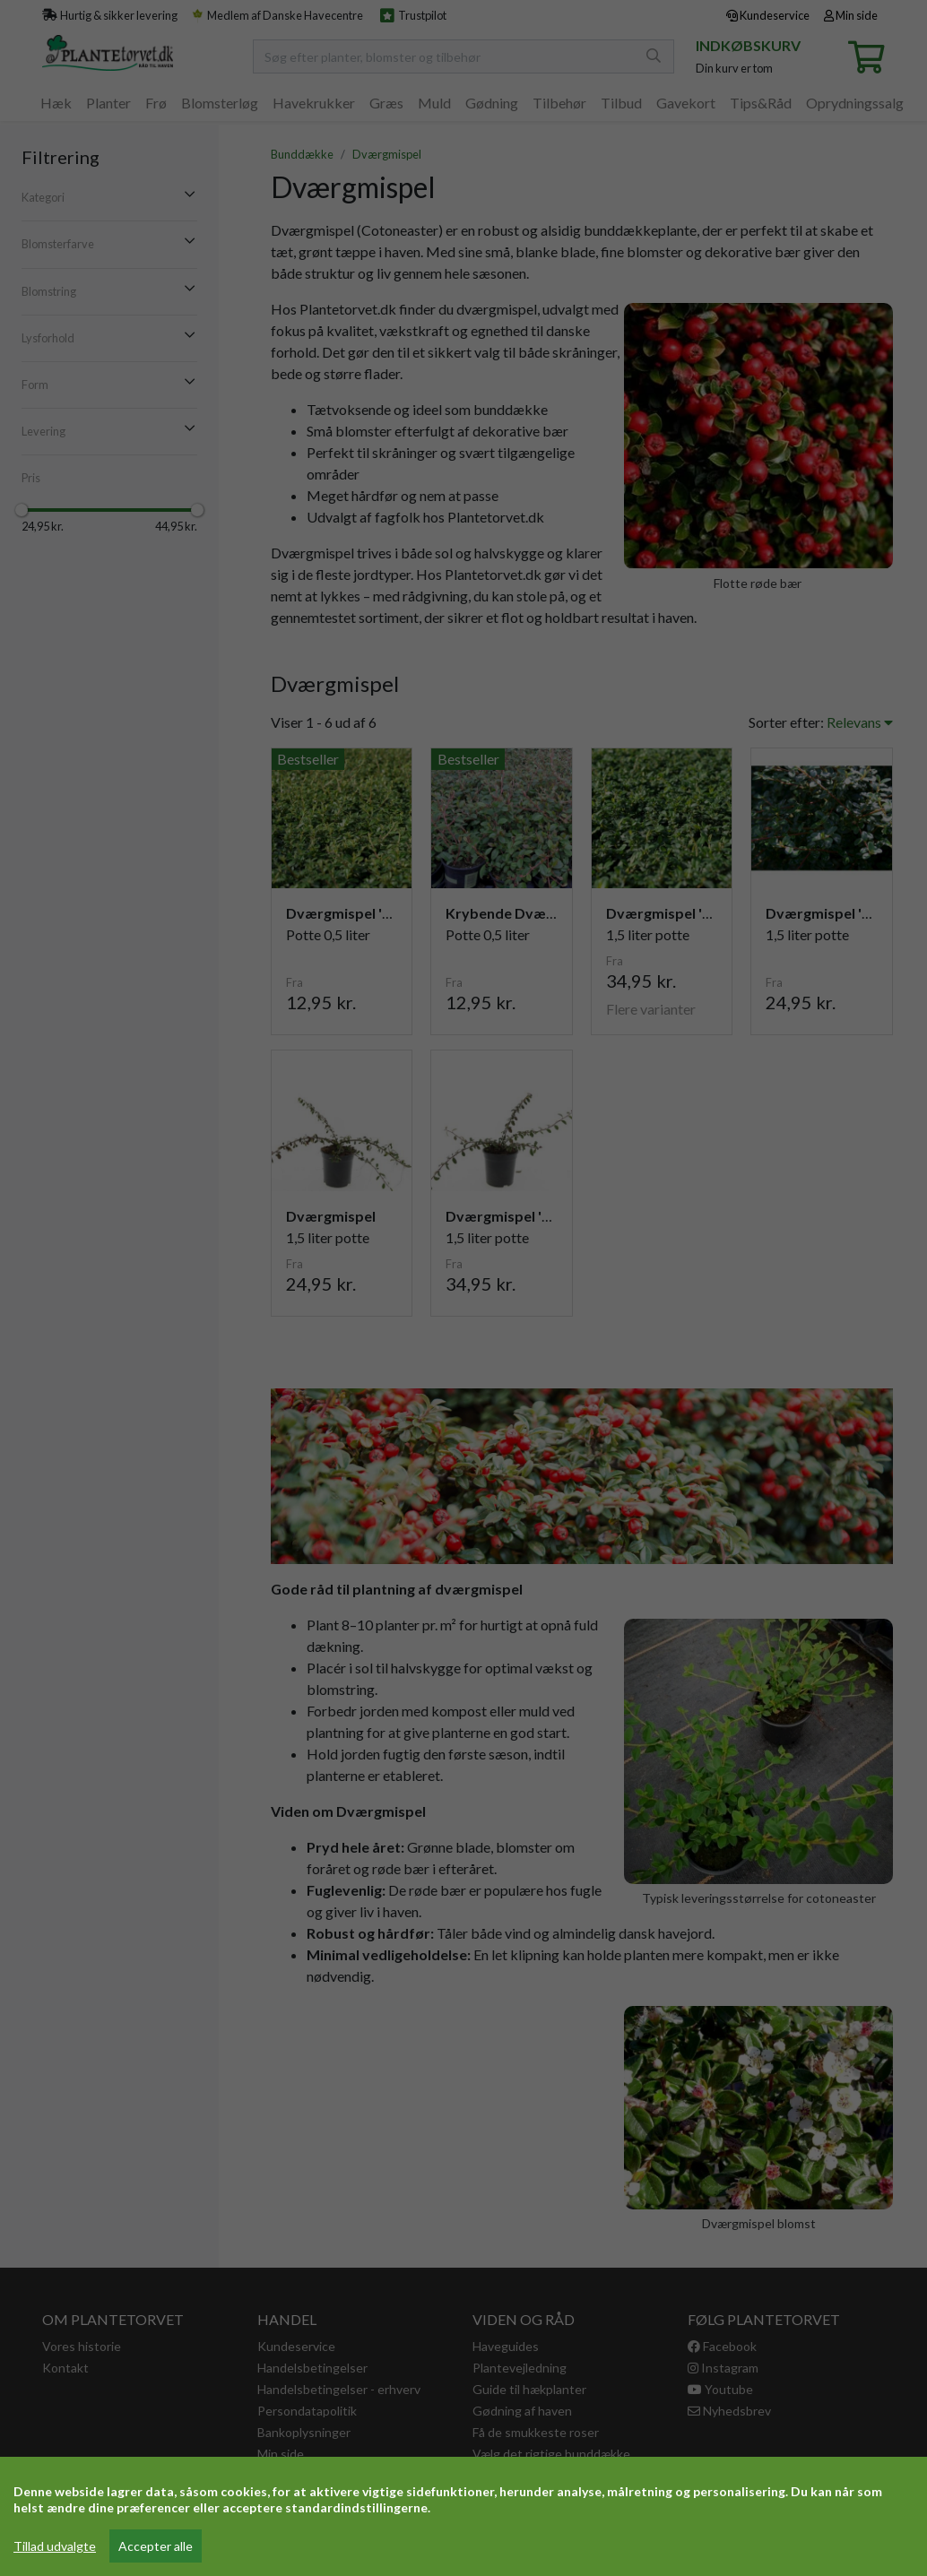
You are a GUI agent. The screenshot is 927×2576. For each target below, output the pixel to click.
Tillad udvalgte (54, 2546)
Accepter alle (155, 2546)
